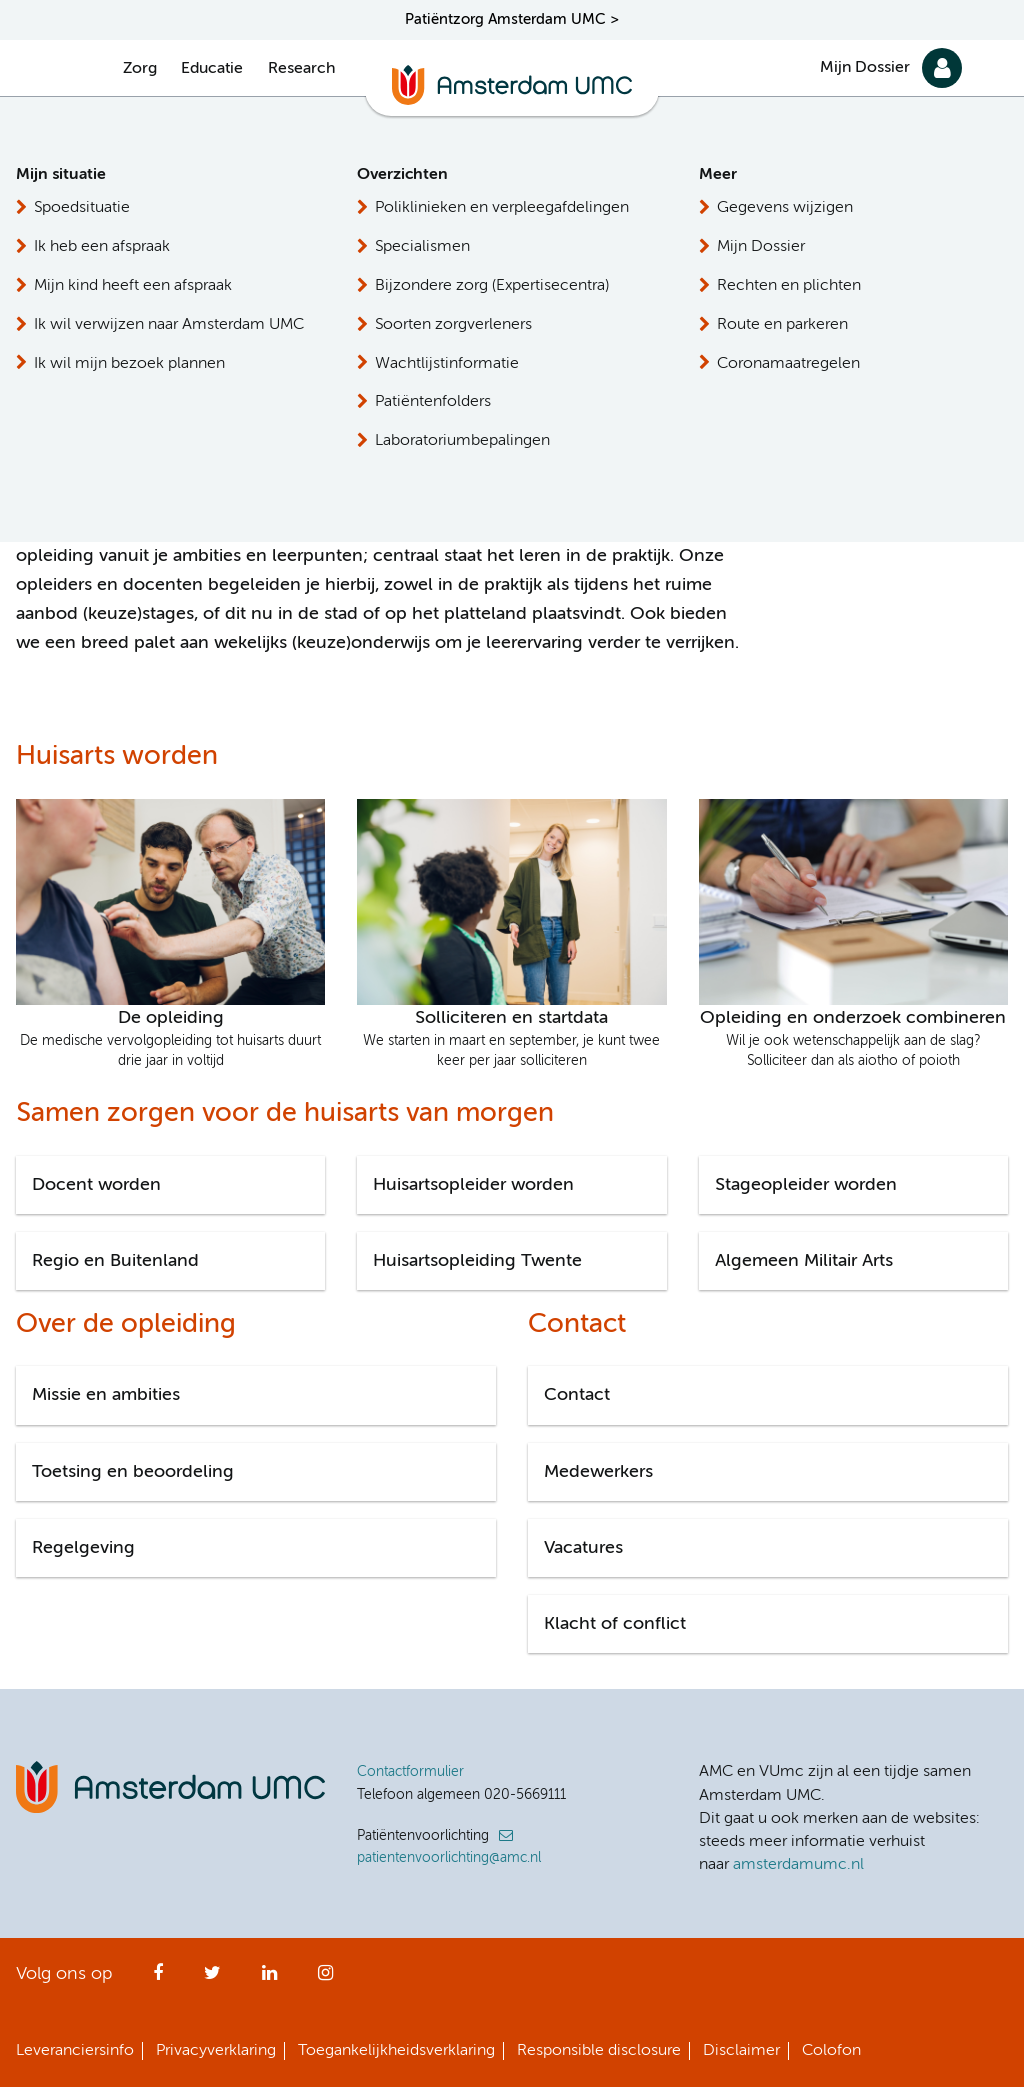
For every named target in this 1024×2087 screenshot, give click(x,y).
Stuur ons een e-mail (894, 403)
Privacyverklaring (216, 2051)
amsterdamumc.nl (798, 1865)
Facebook (158, 1979)
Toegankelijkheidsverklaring (396, 2051)
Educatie (212, 69)
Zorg (140, 69)
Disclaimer (741, 2051)
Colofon (831, 2051)
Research (301, 69)
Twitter (212, 1979)
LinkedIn (269, 1979)
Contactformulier (410, 1772)
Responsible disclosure (599, 2051)
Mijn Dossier (865, 68)
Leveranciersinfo (75, 2051)
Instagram (325, 1979)
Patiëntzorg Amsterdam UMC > (512, 19)
